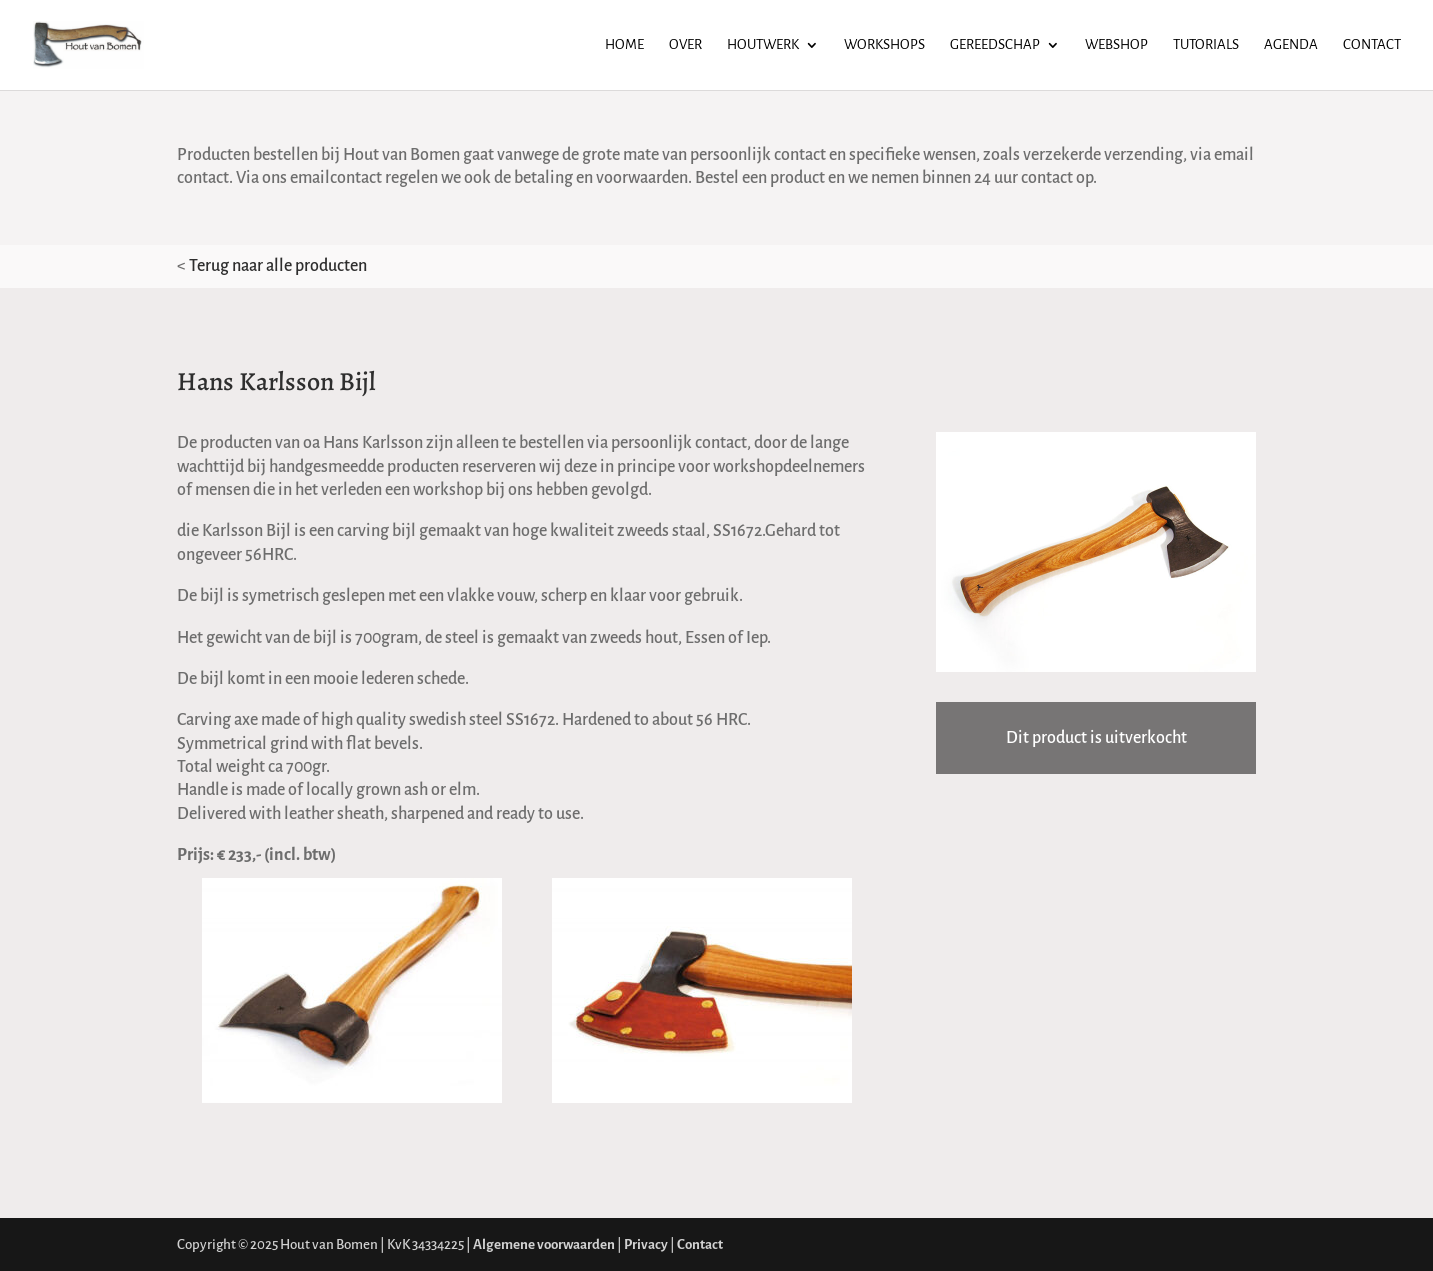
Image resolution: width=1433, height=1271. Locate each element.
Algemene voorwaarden (544, 1244)
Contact (1372, 45)
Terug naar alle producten (278, 266)
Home (624, 45)
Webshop (1116, 45)
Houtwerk (763, 45)
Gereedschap (995, 45)
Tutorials (1206, 45)
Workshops (884, 45)
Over (685, 45)
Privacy (646, 1244)
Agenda (1291, 45)
